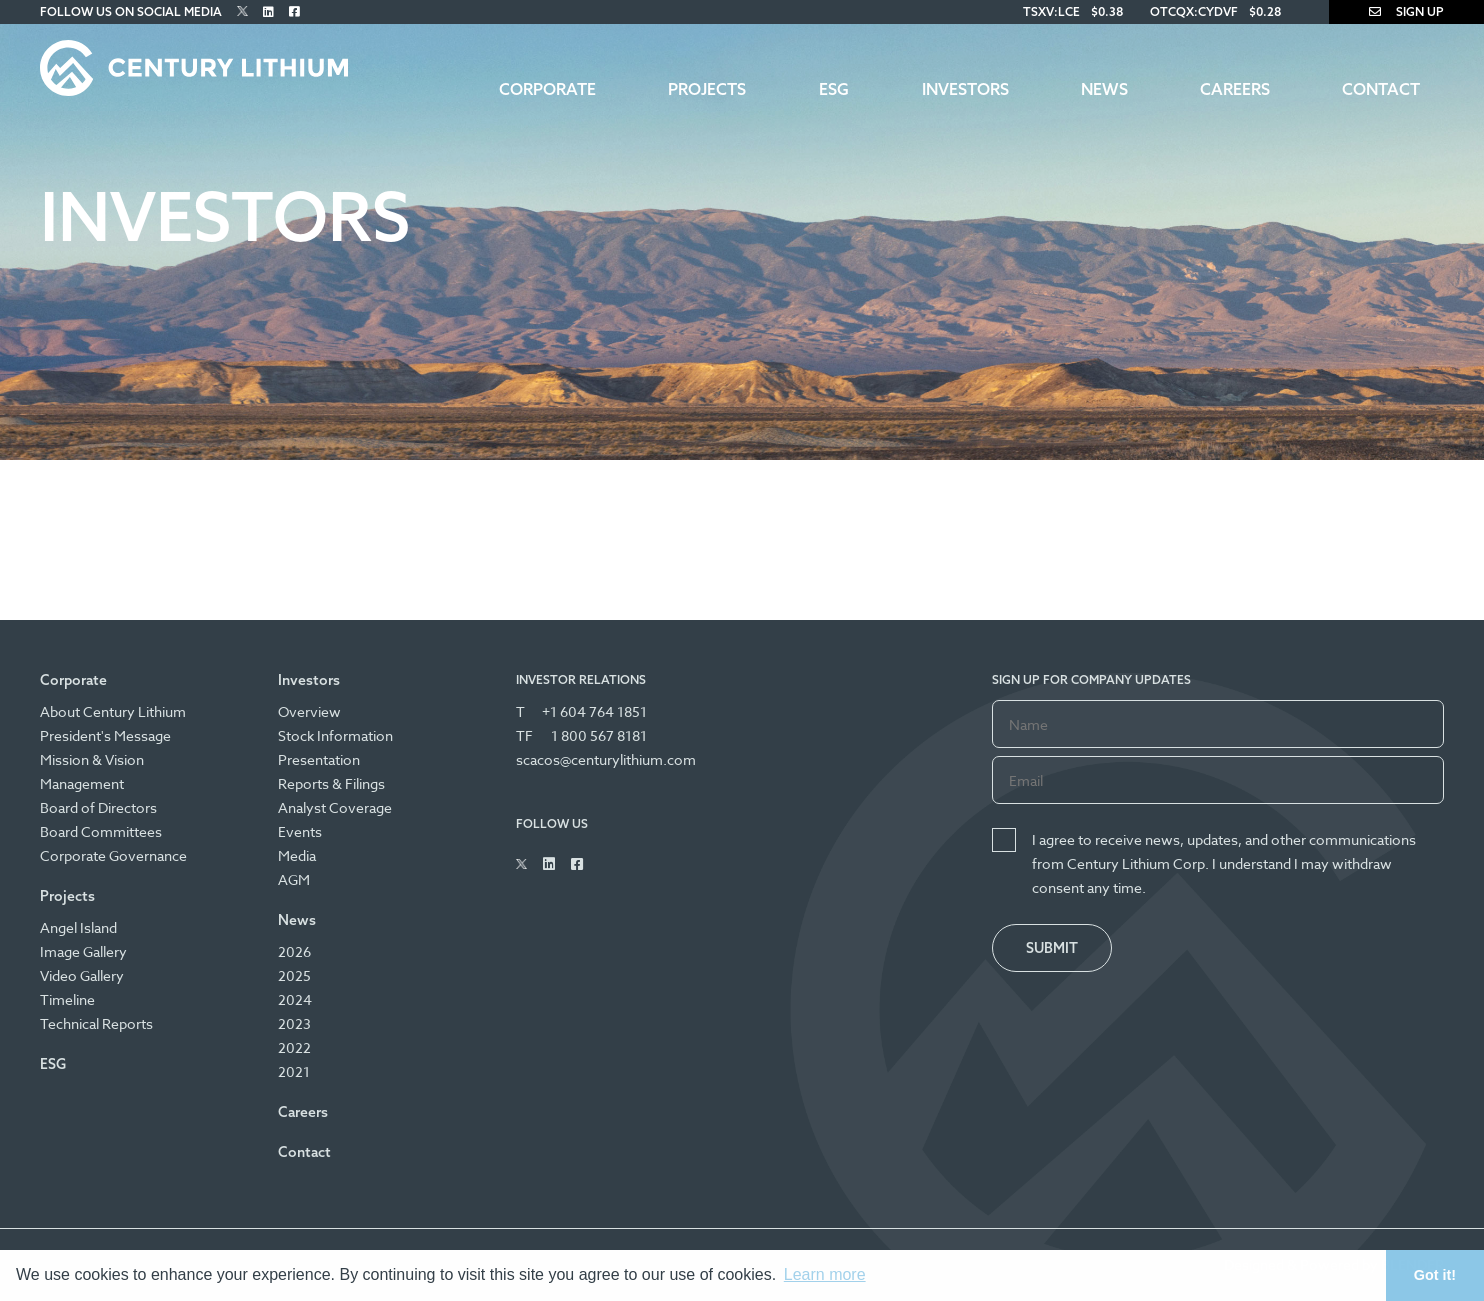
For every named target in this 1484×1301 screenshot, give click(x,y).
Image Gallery (83, 951)
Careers (1235, 89)
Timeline (67, 999)
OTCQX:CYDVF (1194, 11)
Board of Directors (98, 807)
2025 (294, 975)
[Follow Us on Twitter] (242, 11)
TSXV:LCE (1051, 11)
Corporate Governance (113, 855)
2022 (294, 1047)
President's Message (105, 735)
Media (297, 855)
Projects (707, 89)
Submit (1052, 948)
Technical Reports (96, 1023)
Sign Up (1406, 11)
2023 (294, 1023)
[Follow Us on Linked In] (268, 11)
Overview (309, 711)
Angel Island (78, 927)
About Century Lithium (113, 711)
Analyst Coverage (335, 807)
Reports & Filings (331, 783)
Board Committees (101, 831)
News (1104, 89)
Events (300, 831)
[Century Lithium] (194, 68)
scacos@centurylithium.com (606, 759)
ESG (834, 89)
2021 (294, 1071)
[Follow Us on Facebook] (294, 11)
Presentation (319, 759)
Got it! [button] (1435, 1275)
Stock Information (335, 735)
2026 (294, 951)
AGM (294, 879)
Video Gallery (82, 975)
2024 (295, 999)
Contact (1381, 89)
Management (82, 783)
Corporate (547, 89)
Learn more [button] (825, 1274)
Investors (965, 89)
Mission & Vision (92, 759)
